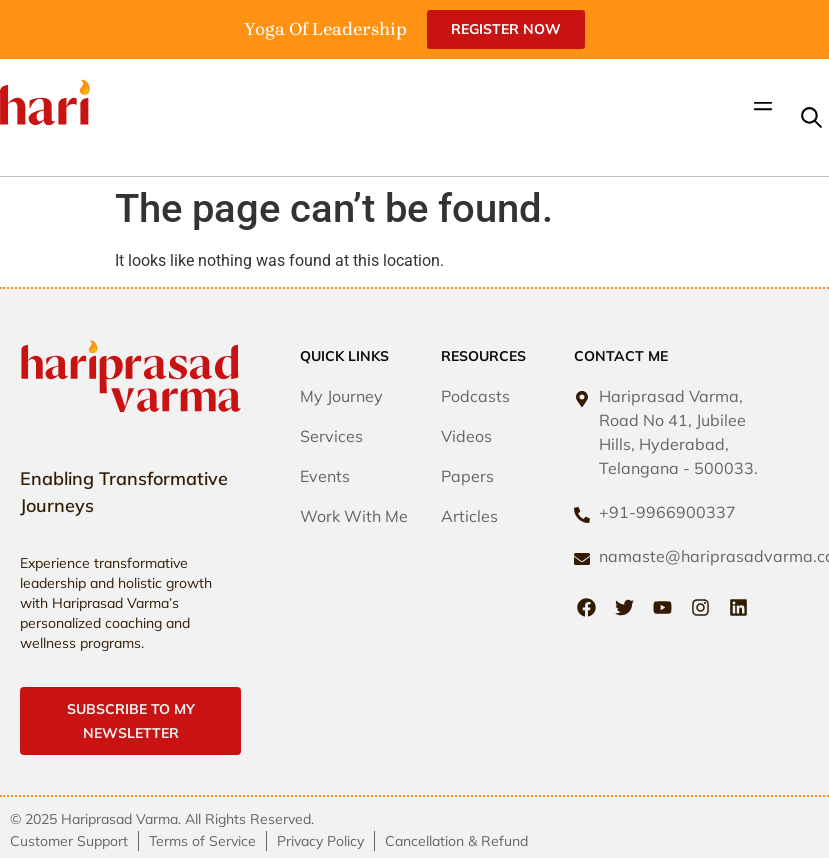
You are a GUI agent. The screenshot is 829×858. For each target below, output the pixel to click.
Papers (467, 476)
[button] (762, 107)
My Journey (341, 396)
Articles (469, 516)
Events (325, 476)
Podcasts (475, 396)
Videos (466, 436)
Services (331, 436)
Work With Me (354, 516)
